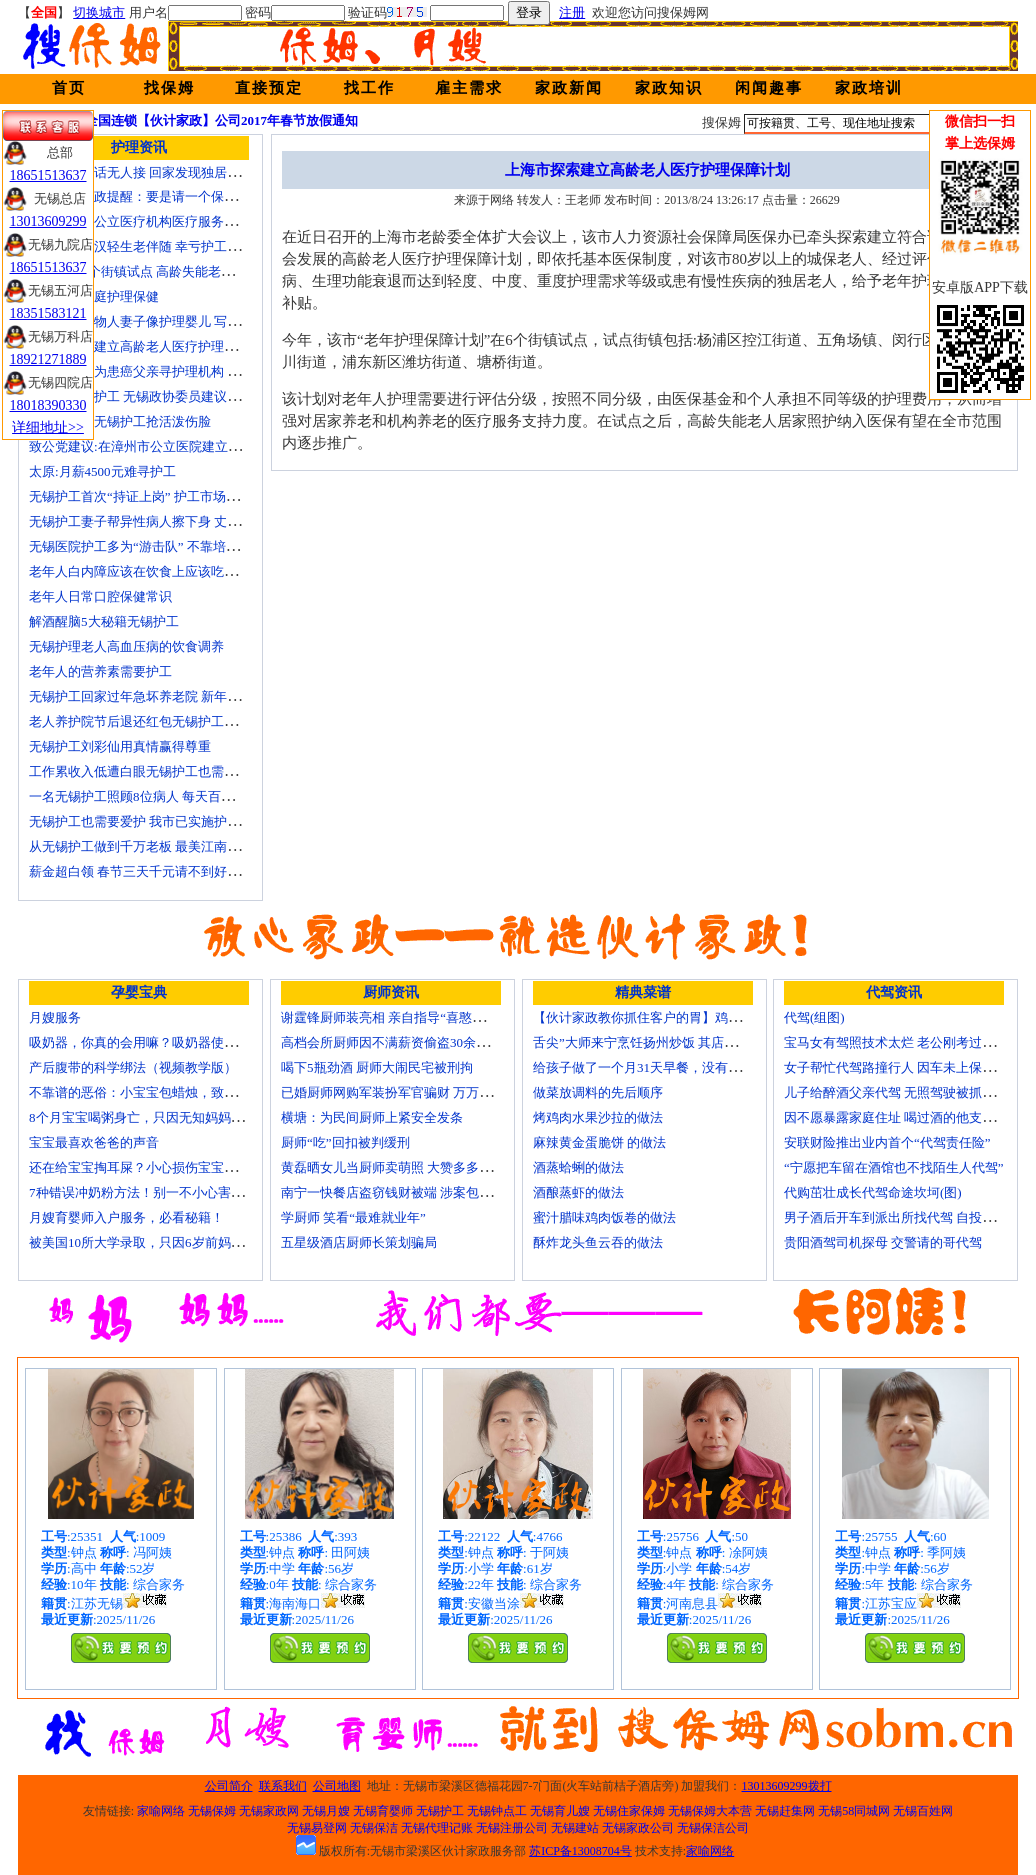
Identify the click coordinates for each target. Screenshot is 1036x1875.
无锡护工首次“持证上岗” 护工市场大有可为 (153, 496)
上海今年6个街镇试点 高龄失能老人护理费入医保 (170, 271)
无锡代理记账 (437, 1828)
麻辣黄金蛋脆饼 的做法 (599, 1142)
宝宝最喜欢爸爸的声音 (94, 1142)
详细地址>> (48, 427)
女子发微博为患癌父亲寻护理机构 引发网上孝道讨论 (180, 371)
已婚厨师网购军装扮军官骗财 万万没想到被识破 (419, 1092)
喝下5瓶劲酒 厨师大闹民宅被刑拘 (377, 1067)
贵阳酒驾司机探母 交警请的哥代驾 (883, 1242)
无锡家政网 (269, 1811)
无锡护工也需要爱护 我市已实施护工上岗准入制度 (173, 821)
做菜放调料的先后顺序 (598, 1092)
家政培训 (869, 88)
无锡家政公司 (638, 1828)
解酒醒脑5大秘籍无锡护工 (104, 621)
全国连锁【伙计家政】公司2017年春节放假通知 (221, 120)
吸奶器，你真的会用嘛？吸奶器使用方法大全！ (165, 1042)
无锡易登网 (317, 1828)
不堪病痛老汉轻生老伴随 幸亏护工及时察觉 (154, 246)
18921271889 (48, 359)
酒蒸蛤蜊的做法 (578, 1167)
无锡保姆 (212, 1811)
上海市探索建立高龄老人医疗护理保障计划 (152, 346)
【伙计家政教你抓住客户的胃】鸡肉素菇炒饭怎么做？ (689, 1017)
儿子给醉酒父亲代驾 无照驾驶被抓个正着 (902, 1092)
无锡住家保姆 (629, 1811)
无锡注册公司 (512, 1828)
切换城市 (99, 12)
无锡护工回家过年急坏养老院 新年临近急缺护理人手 (180, 696)
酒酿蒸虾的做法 (578, 1192)
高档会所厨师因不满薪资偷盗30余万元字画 (404, 1042)
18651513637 (48, 175)
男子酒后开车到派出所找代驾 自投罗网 (896, 1217)
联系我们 (283, 1786)
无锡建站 (575, 1828)
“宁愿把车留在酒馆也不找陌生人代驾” (894, 1167)
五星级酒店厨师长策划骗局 (359, 1242)
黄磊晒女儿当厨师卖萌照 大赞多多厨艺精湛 (406, 1167)
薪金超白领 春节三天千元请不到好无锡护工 (154, 871)
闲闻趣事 (769, 88)
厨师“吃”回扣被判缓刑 (345, 1142)
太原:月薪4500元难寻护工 (102, 471)
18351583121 (48, 313)
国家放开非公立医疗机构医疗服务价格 (139, 221)
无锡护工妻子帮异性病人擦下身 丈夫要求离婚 (160, 521)
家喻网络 (161, 1811)
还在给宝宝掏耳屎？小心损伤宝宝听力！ (146, 1167)
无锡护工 (440, 1811)
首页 (69, 88)
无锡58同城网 (854, 1811)
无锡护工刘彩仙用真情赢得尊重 (120, 746)
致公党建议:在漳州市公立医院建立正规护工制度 (167, 446)
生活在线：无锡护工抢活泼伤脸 (120, 421)
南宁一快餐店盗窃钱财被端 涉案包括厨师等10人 (419, 1192)
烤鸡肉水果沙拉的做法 (598, 1117)
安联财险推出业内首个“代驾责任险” (887, 1142)
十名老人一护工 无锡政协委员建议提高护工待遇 (167, 396)
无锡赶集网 (785, 1811)
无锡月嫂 (326, 1811)
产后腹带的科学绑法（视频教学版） (133, 1067)
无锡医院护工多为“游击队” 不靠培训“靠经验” (159, 546)
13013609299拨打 (787, 1786)
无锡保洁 (374, 1828)
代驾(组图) (814, 1017)
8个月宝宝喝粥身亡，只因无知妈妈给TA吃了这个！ (177, 1117)
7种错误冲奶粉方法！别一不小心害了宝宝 (149, 1192)
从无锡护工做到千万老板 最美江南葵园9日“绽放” (169, 846)
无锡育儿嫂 (560, 1811)
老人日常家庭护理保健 (94, 296)
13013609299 (48, 221)
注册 (572, 12)
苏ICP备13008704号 (580, 1851)
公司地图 (337, 1786)
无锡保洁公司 (713, 1828)
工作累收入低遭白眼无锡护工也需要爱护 (146, 771)
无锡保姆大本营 (710, 1811)
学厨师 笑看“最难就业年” (353, 1217)
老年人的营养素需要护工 (100, 671)
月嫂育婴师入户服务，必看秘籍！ (126, 1217)
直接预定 (269, 88)
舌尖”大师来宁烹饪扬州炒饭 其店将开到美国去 (667, 1042)
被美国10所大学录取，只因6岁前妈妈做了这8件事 (172, 1242)
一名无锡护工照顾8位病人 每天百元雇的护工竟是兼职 (183, 796)
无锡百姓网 (923, 1811)
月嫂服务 (55, 1017)
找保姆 (169, 88)
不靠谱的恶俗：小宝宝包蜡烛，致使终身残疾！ (165, 1092)
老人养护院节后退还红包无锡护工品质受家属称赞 (172, 721)
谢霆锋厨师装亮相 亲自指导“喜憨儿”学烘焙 (405, 1017)
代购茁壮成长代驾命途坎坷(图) (873, 1192)
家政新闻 (569, 88)
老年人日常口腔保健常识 (100, 596)
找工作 (369, 88)
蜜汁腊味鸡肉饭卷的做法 (604, 1217)
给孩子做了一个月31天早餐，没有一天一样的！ (669, 1067)
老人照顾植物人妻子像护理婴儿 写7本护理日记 (164, 321)
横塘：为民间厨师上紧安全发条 (372, 1117)
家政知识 (669, 88)
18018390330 (48, 405)
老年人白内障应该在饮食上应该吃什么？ (146, 571)
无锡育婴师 (383, 1811)
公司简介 (229, 1786)
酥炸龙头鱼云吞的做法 (598, 1242)
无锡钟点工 (497, 1811)
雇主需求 (469, 88)
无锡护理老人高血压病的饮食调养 (126, 646)
